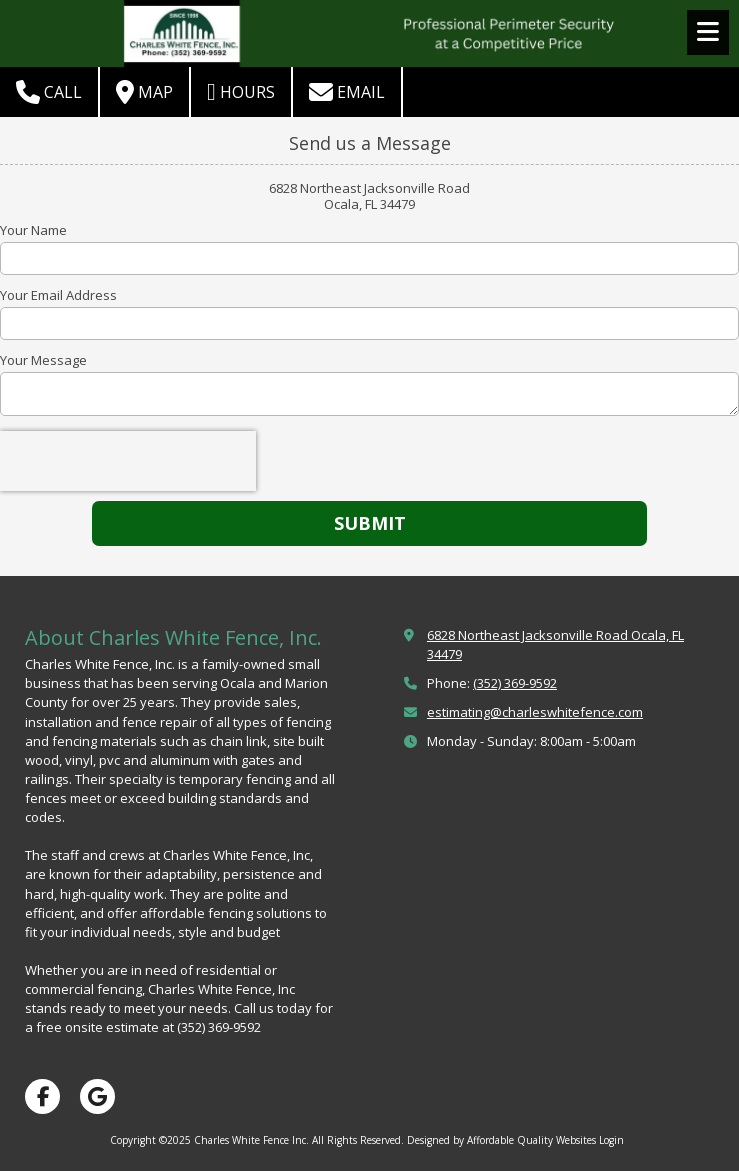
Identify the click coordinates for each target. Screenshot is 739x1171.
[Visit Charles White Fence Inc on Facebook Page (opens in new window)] (42, 1096)
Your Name (33, 230)
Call (49, 92)
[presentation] (128, 461)
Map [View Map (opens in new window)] (144, 92)
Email (347, 92)
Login (611, 1140)
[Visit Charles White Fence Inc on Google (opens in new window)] (97, 1096)
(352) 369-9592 (515, 683)
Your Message (43, 360)
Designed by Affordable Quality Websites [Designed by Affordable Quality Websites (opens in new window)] (501, 1140)
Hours (241, 92)
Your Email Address (58, 295)
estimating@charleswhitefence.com (535, 712)
